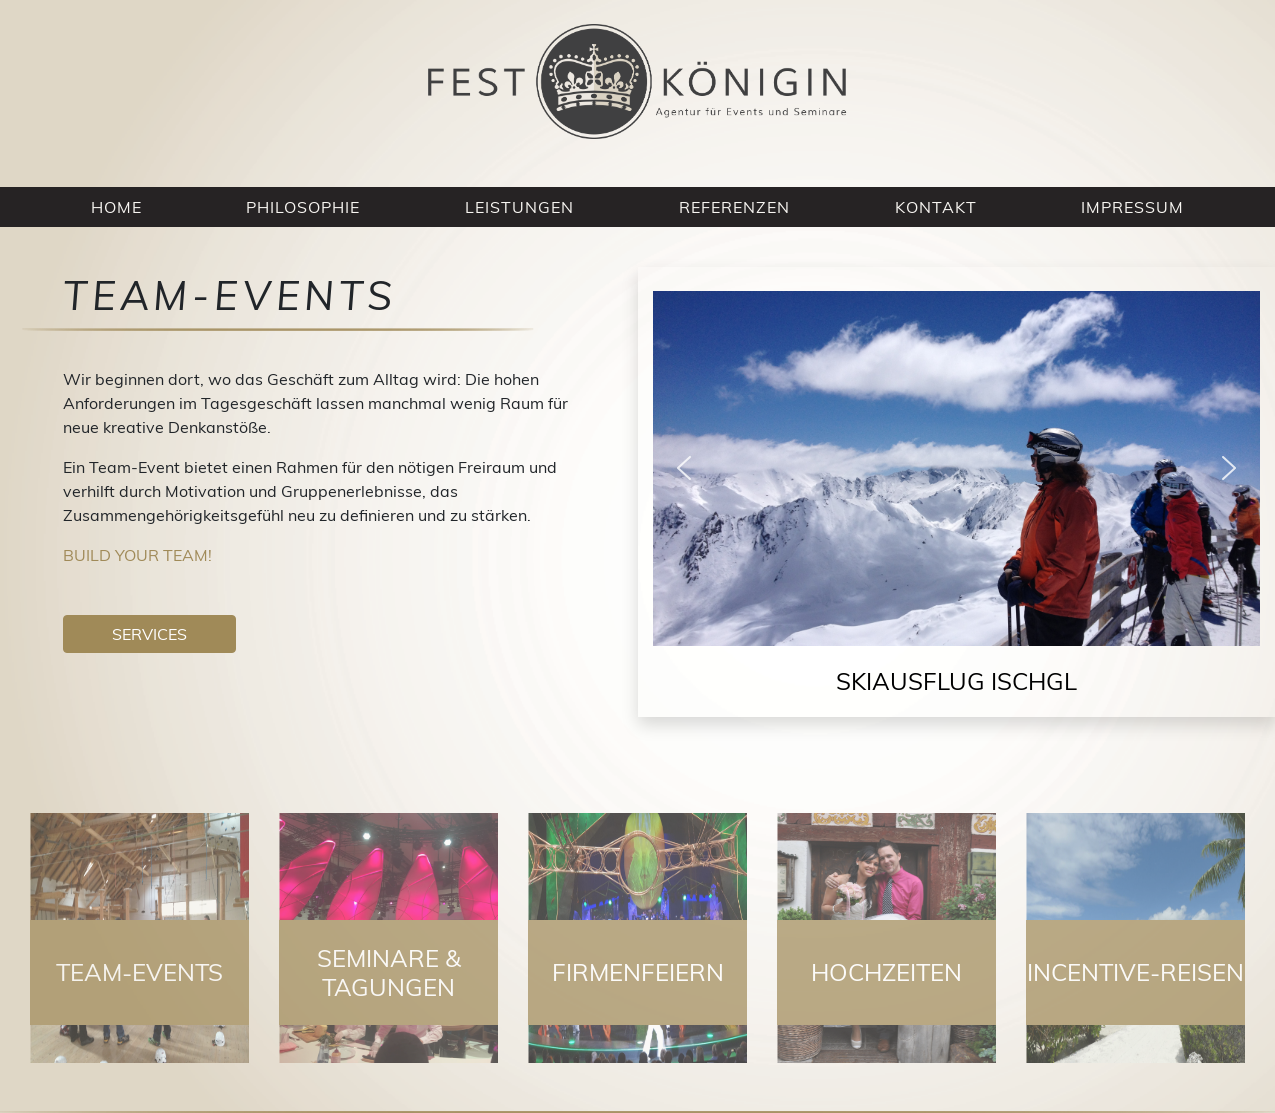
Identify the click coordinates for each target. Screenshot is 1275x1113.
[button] (684, 468)
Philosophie (303, 207)
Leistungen (519, 207)
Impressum (1132, 207)
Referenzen (734, 207)
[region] (957, 504)
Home (116, 207)
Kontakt (936, 207)
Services (149, 634)
